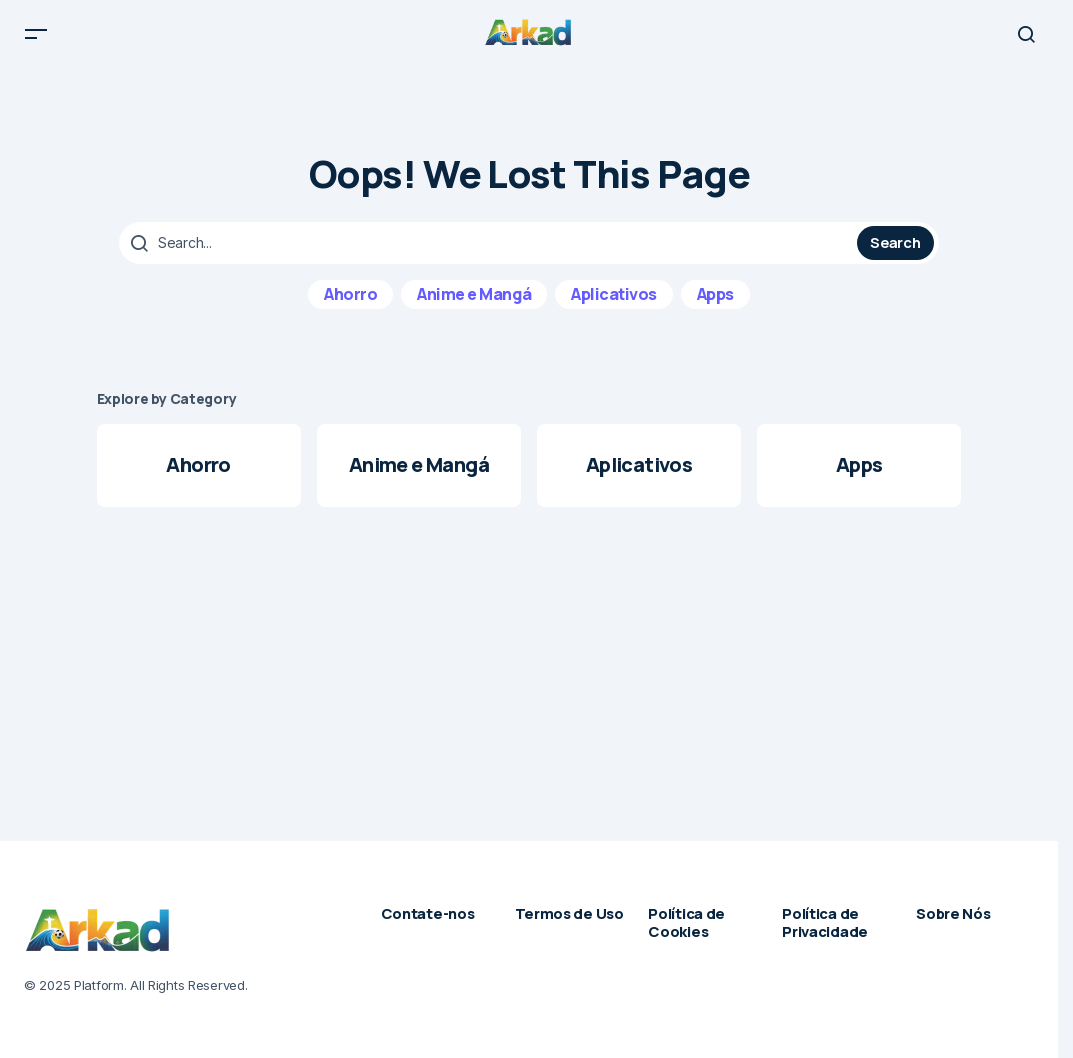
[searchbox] (490, 254)
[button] (36, 40)
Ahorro (350, 305)
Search (895, 253)
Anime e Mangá (474, 305)
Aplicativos (614, 305)
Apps (715, 305)
